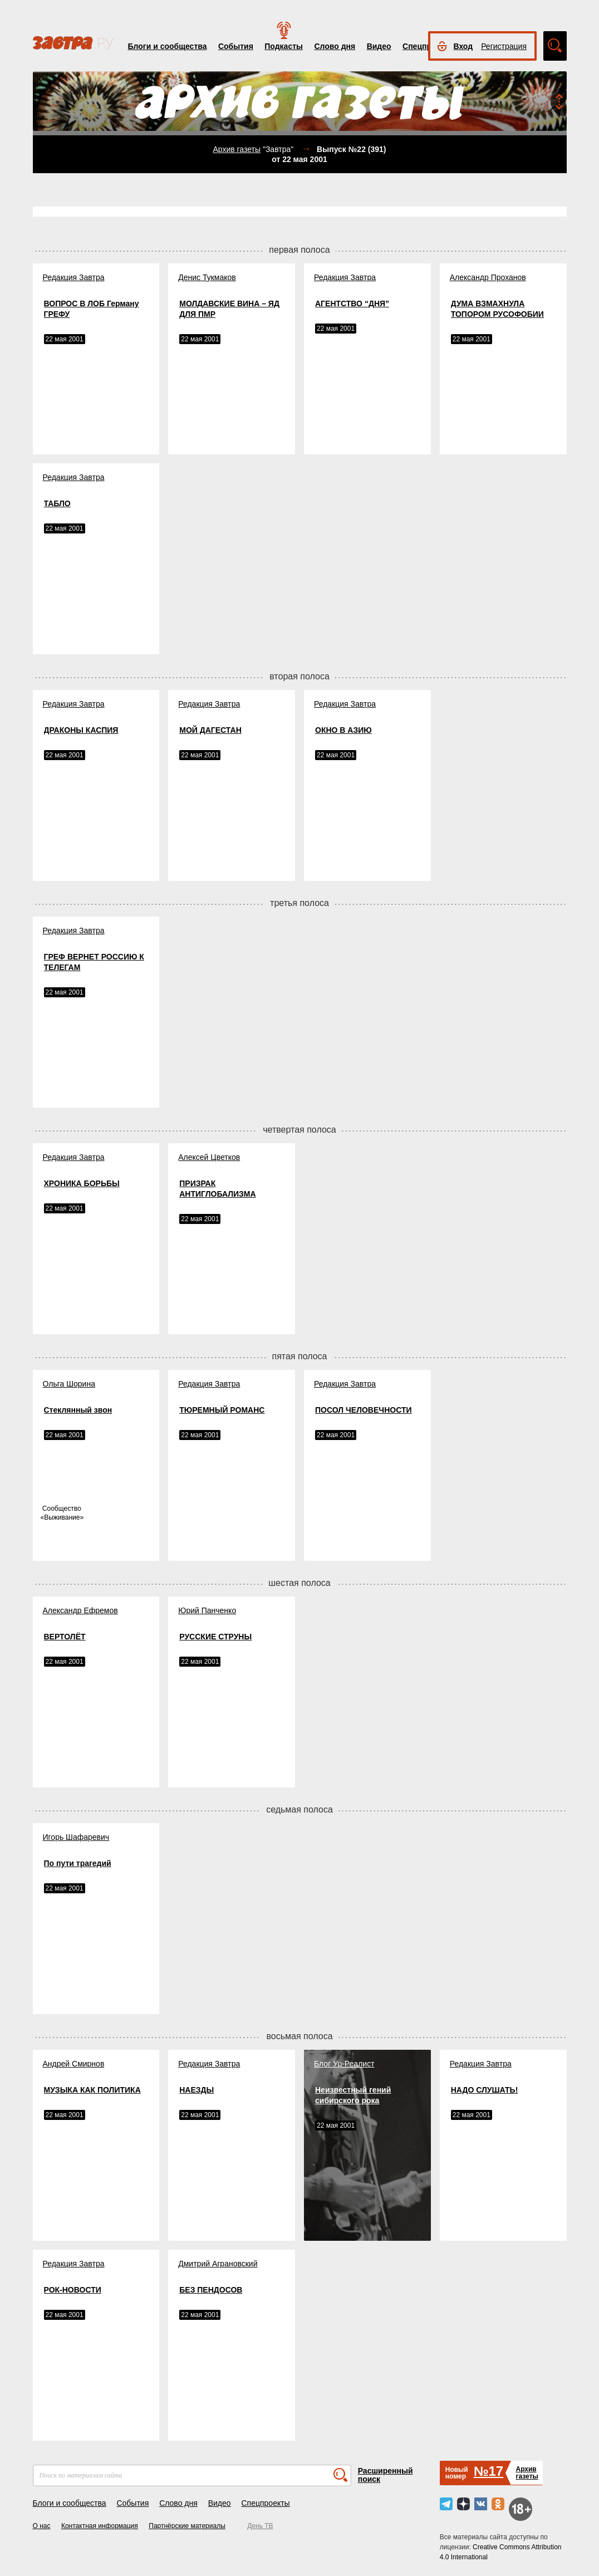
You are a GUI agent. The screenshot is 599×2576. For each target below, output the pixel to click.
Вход (463, 46)
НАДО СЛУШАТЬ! (484, 2089)
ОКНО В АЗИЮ (343, 730)
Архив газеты (237, 149)
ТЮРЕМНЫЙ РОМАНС (221, 1409)
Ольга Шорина (69, 1383)
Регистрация (504, 46)
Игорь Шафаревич (76, 1837)
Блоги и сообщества (167, 46)
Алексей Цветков (209, 1157)
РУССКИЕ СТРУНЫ (215, 1636)
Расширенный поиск (385, 2475)
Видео (379, 46)
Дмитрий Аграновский (217, 2263)
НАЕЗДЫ (196, 2089)
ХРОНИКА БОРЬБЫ (82, 1183)
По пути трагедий (77, 1863)
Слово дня (334, 46)
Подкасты (283, 46)
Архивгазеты (526, 2472)
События (235, 46)
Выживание (62, 1517)
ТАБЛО (57, 503)
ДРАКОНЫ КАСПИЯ (81, 730)
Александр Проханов (488, 277)
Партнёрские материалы (187, 2526)
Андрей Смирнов (74, 2063)
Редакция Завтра (74, 277)
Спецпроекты (265, 2503)
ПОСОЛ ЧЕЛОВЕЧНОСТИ (363, 1409)
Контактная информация (99, 2526)
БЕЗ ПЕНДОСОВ (210, 2289)
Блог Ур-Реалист (344, 2063)
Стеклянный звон (78, 1409)
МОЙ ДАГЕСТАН (210, 730)
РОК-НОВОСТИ (72, 2289)
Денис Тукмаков (207, 277)
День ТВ (260, 2526)
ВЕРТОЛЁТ (65, 1636)
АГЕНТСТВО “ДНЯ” (352, 303)
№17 (488, 2471)
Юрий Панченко (207, 1610)
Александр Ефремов (80, 1610)
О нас (42, 2526)
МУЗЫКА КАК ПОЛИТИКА (92, 2089)
